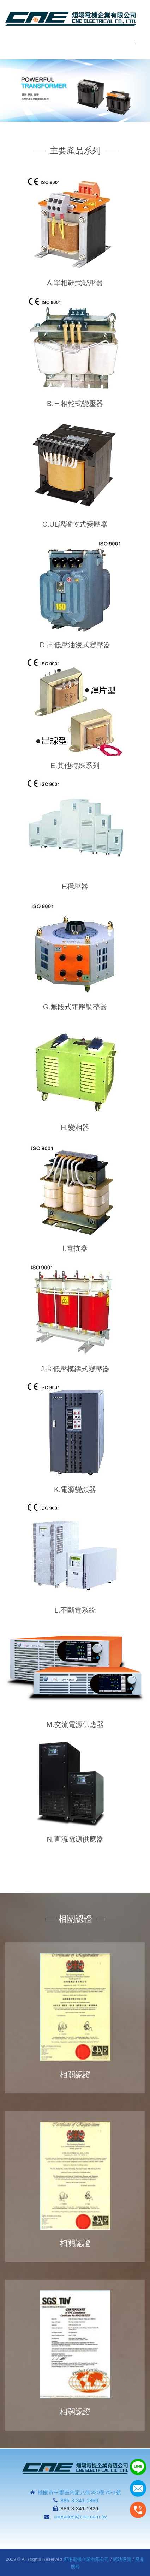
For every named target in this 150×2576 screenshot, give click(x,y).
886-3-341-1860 (79, 2500)
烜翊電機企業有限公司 (86, 2559)
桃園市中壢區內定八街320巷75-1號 (79, 2492)
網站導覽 (122, 2559)
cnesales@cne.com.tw (80, 2517)
